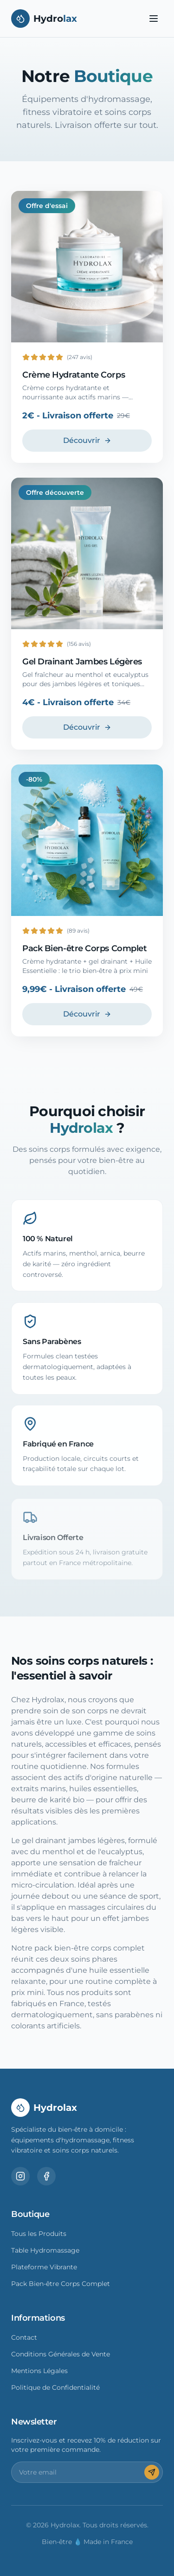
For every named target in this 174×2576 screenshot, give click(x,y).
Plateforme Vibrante (44, 2267)
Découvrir (87, 440)
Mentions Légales (39, 2371)
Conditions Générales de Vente (60, 2354)
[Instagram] (20, 2176)
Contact (24, 2337)
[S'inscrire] (151, 2472)
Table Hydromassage (45, 2250)
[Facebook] (46, 2176)
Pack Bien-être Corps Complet (60, 2283)
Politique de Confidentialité (55, 2387)
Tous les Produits (38, 2233)
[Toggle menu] (153, 18)
